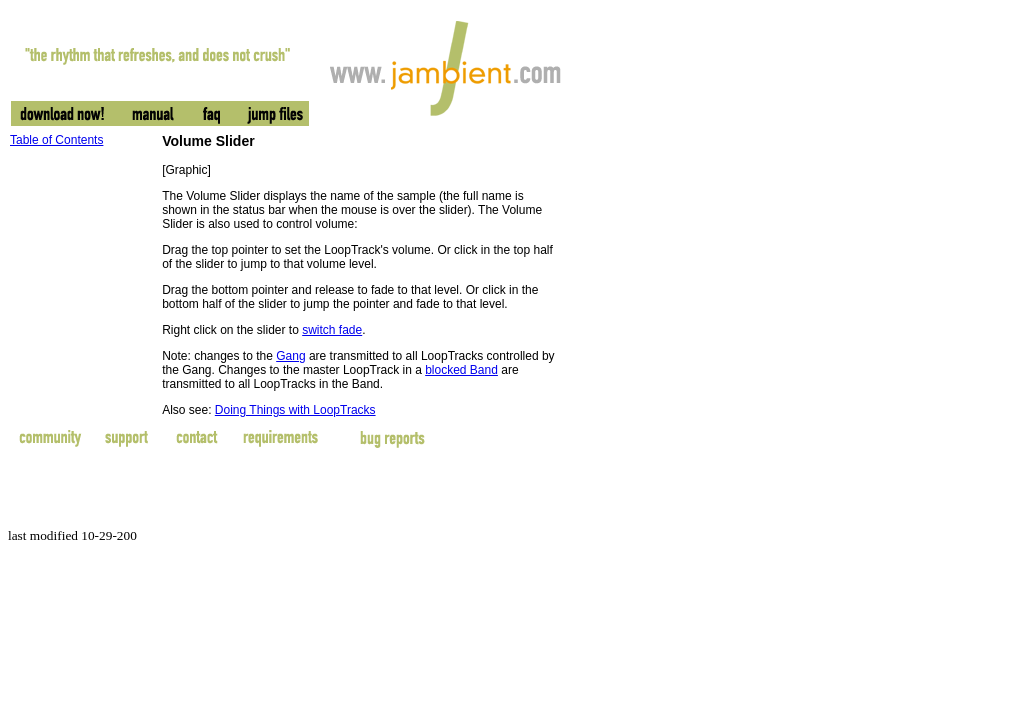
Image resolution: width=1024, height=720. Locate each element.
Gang (290, 356)
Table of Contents (56, 140)
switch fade (332, 330)
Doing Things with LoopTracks (295, 410)
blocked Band (461, 370)
